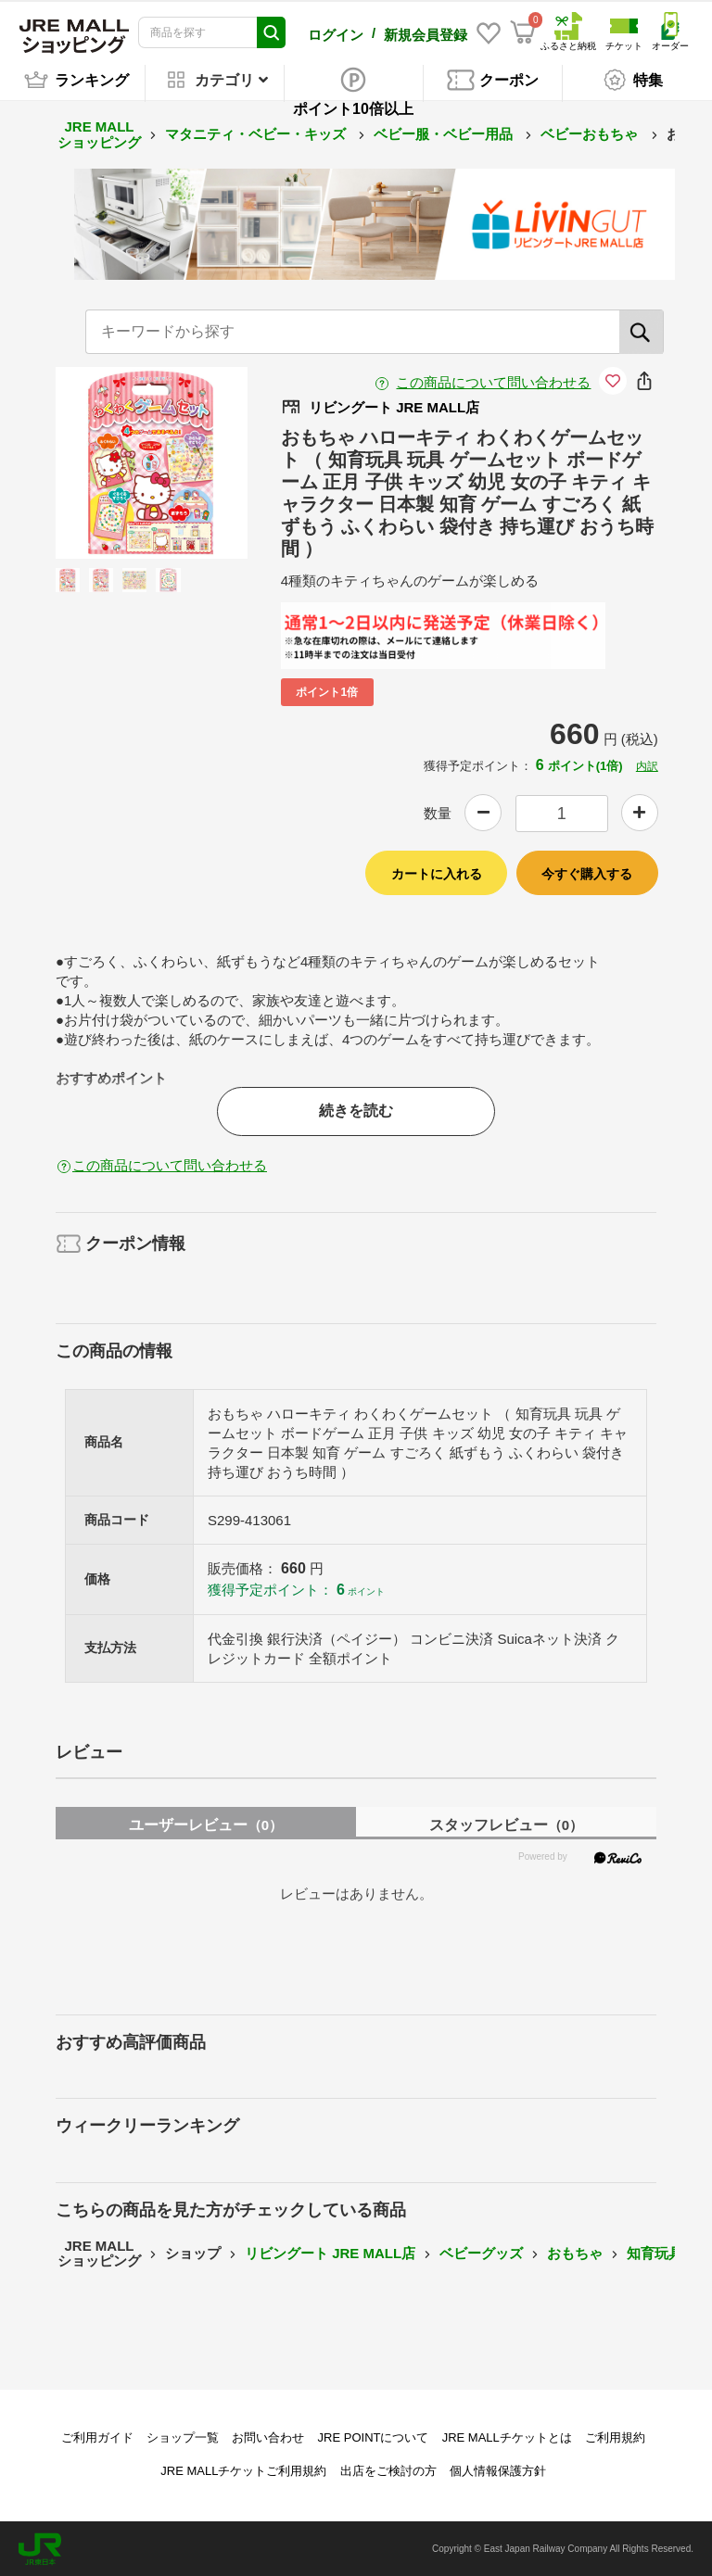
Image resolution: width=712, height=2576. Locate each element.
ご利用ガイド (97, 2436)
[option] (152, 462)
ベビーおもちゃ (591, 133)
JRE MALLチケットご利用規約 (243, 2470)
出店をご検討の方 (388, 2470)
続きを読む (356, 1110)
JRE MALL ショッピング (99, 133)
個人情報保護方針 (498, 2470)
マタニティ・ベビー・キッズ (257, 133)
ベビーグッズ (481, 2252)
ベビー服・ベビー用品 (445, 133)
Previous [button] (114, 461)
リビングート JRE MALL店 (330, 2252)
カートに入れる (436, 872)
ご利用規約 (615, 2436)
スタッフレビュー (506, 1823)
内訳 (647, 765)
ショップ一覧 (182, 2436)
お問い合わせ (268, 2436)
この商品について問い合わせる (493, 381)
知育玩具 (654, 2252)
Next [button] (188, 461)
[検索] (641, 331)
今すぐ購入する (586, 872)
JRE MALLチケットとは (507, 2436)
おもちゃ (575, 2252)
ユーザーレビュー (206, 1823)
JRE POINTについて (373, 2436)
